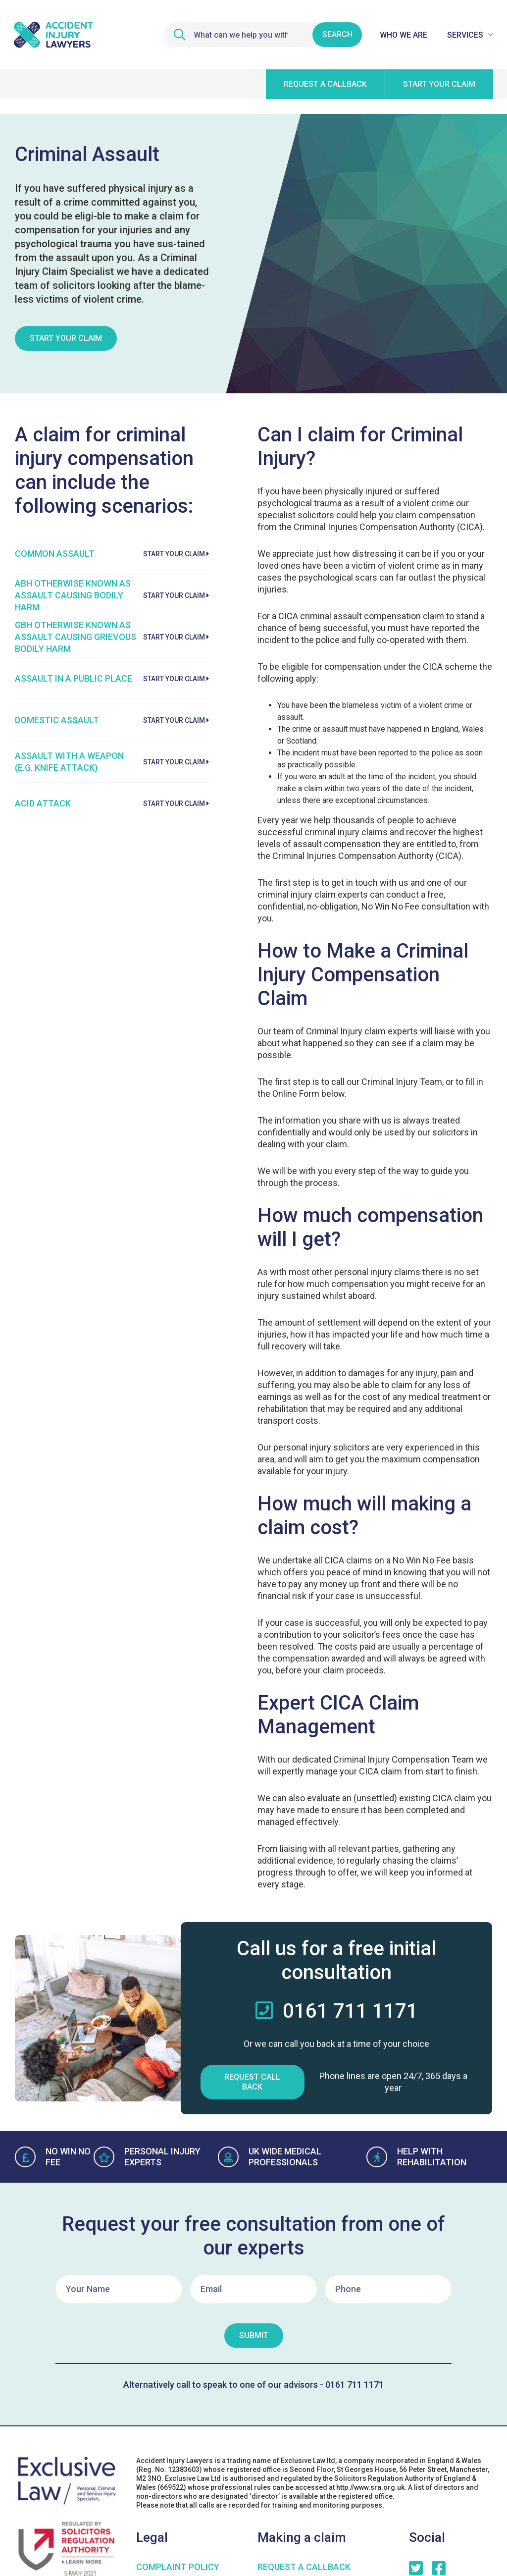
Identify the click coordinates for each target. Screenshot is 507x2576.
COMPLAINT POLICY (177, 2567)
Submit (253, 2335)
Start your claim (439, 84)
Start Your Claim (66, 338)
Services (465, 35)
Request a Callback (304, 2567)
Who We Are (403, 35)
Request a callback (325, 84)
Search (337, 34)
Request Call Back (252, 2082)
